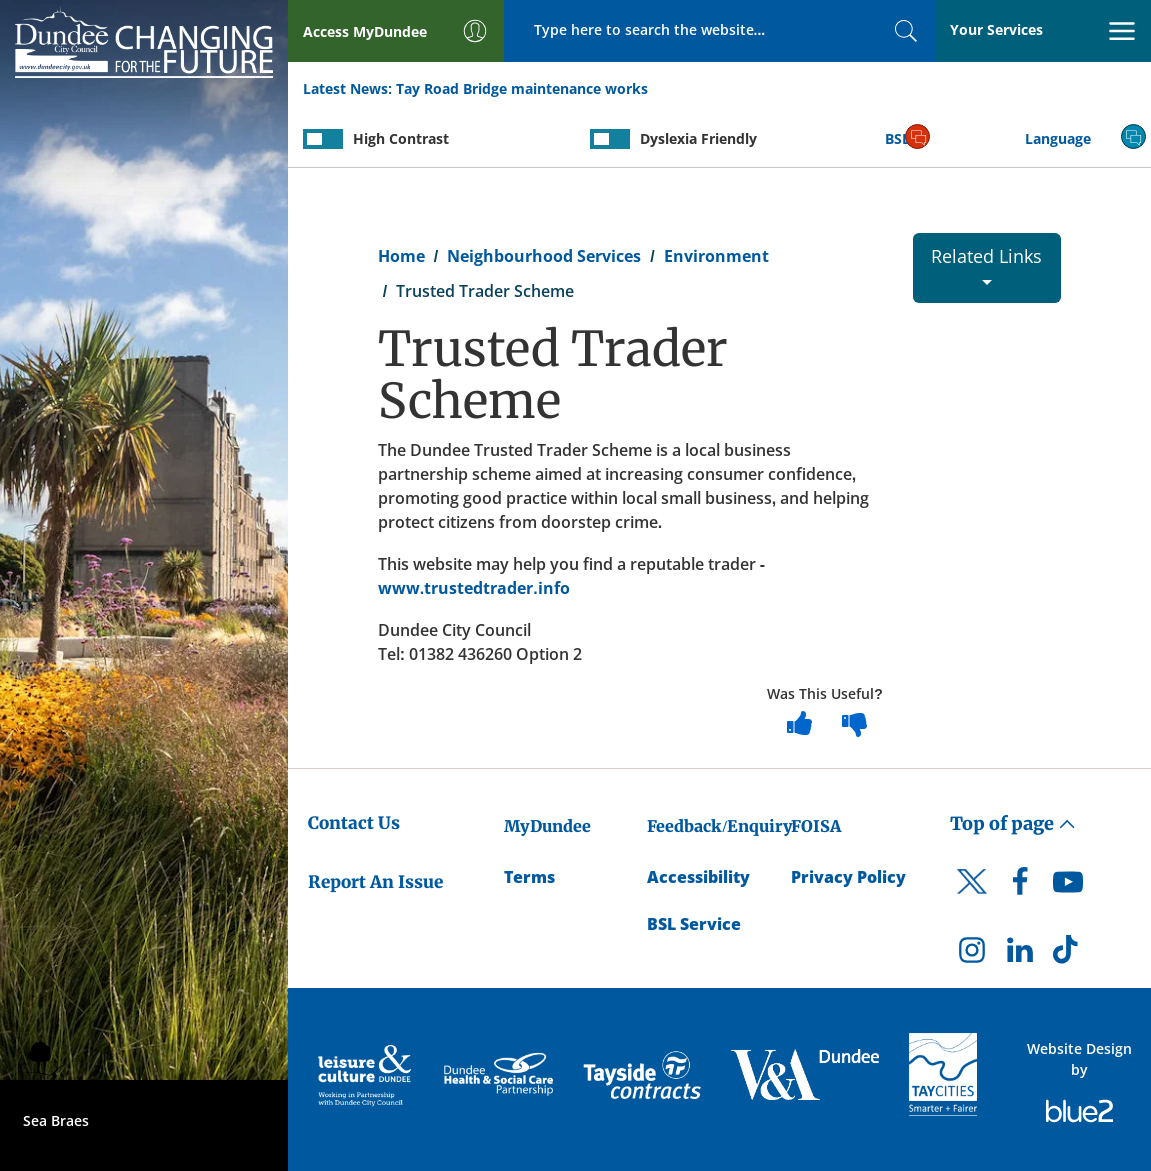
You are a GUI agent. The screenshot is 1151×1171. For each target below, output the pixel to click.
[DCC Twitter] (972, 899)
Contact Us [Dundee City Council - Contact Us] (354, 823)
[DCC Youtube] (1068, 887)
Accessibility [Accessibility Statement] (698, 877)
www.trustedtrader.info (474, 588)
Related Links (986, 264)
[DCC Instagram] (972, 955)
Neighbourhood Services (544, 256)
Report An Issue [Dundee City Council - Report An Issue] (375, 882)
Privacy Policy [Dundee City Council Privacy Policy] (848, 877)
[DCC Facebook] (1020, 887)
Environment (716, 256)
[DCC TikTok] (1068, 955)
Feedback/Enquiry (719, 826)
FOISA (816, 826)
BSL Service (694, 924)
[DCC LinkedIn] (1020, 955)
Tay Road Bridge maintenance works (522, 88)
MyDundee (547, 826)
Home (401, 256)
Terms (529, 877)
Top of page (1013, 823)
